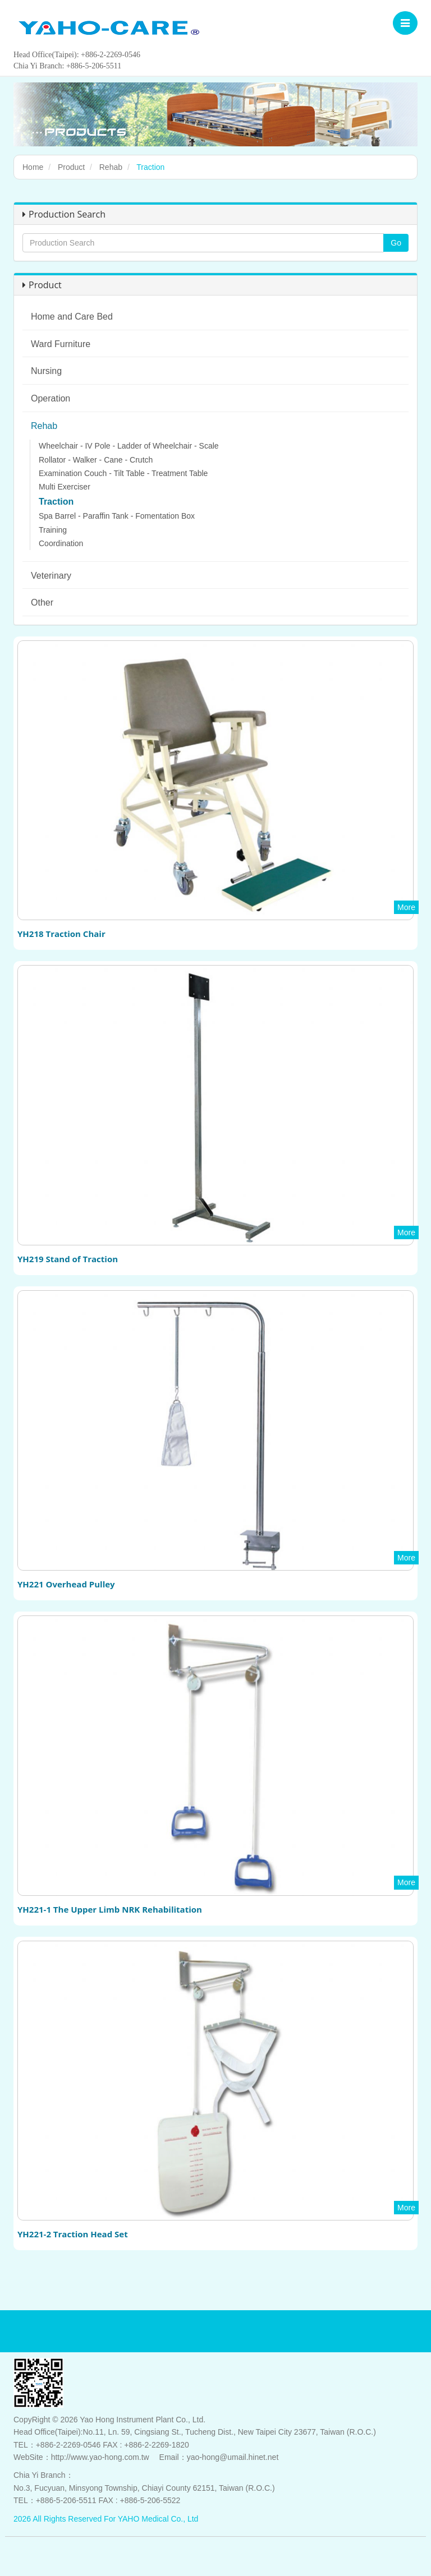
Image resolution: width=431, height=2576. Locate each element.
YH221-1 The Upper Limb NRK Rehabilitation (109, 1909)
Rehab (110, 167)
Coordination (61, 543)
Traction (56, 501)
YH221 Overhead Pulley (66, 1584)
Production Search (64, 214)
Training (53, 529)
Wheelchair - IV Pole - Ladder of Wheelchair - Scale (129, 445)
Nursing (46, 371)
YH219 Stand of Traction (67, 1258)
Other (42, 602)
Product (71, 167)
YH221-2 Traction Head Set (72, 2234)
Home (32, 167)
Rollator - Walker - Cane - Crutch (96, 459)
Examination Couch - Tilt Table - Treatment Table (123, 473)
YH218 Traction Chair (61, 933)
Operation (50, 398)
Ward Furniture (60, 344)
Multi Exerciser (64, 486)
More (406, 907)
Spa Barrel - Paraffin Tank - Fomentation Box (117, 515)
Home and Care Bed (72, 316)
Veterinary (51, 575)
